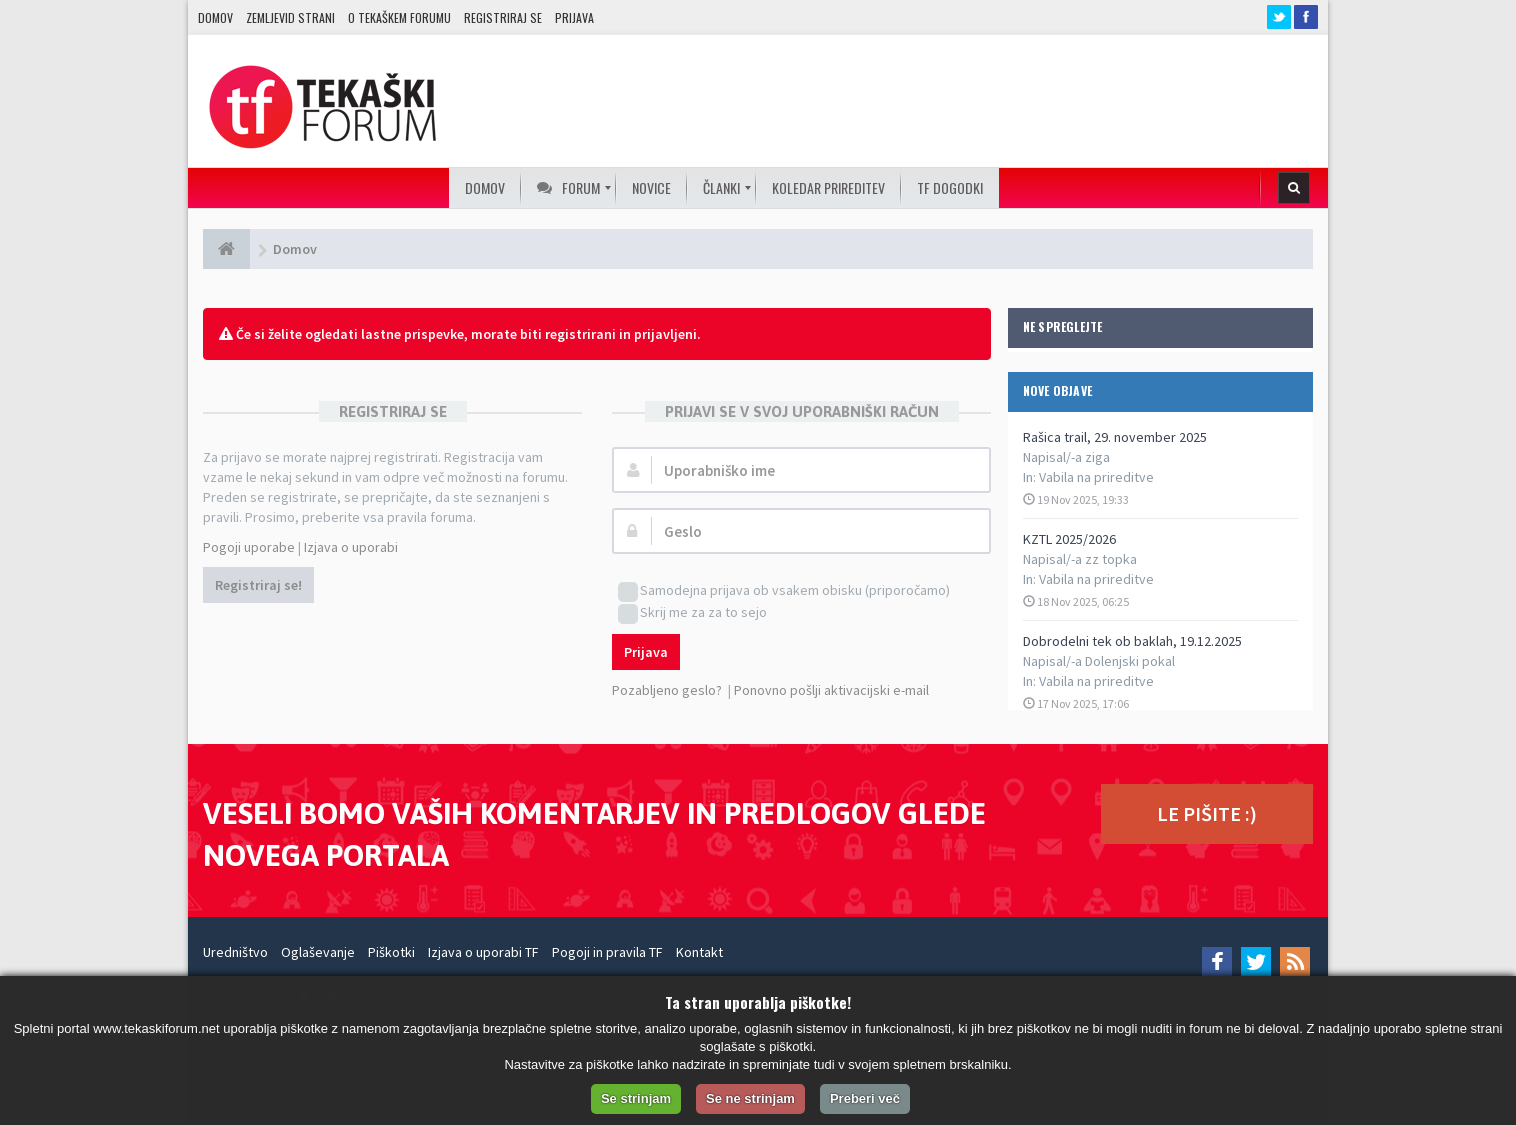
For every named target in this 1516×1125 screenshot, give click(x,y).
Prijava (574, 17)
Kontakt (699, 952)
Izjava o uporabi (351, 547)
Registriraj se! (258, 585)
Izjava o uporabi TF (483, 952)
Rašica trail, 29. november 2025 (1115, 437)
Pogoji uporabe (249, 547)
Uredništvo (235, 952)
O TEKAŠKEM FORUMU (399, 17)
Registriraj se (503, 17)
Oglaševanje (318, 952)
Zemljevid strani (290, 17)
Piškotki (391, 952)
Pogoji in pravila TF (607, 952)
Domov (215, 17)
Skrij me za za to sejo (692, 613)
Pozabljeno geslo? (667, 690)
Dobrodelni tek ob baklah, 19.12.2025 (1132, 641)
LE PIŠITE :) (1207, 813)
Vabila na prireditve (1096, 477)
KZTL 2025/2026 (1069, 539)
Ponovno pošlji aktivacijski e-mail (831, 690)
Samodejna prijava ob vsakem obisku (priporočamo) (784, 591)
